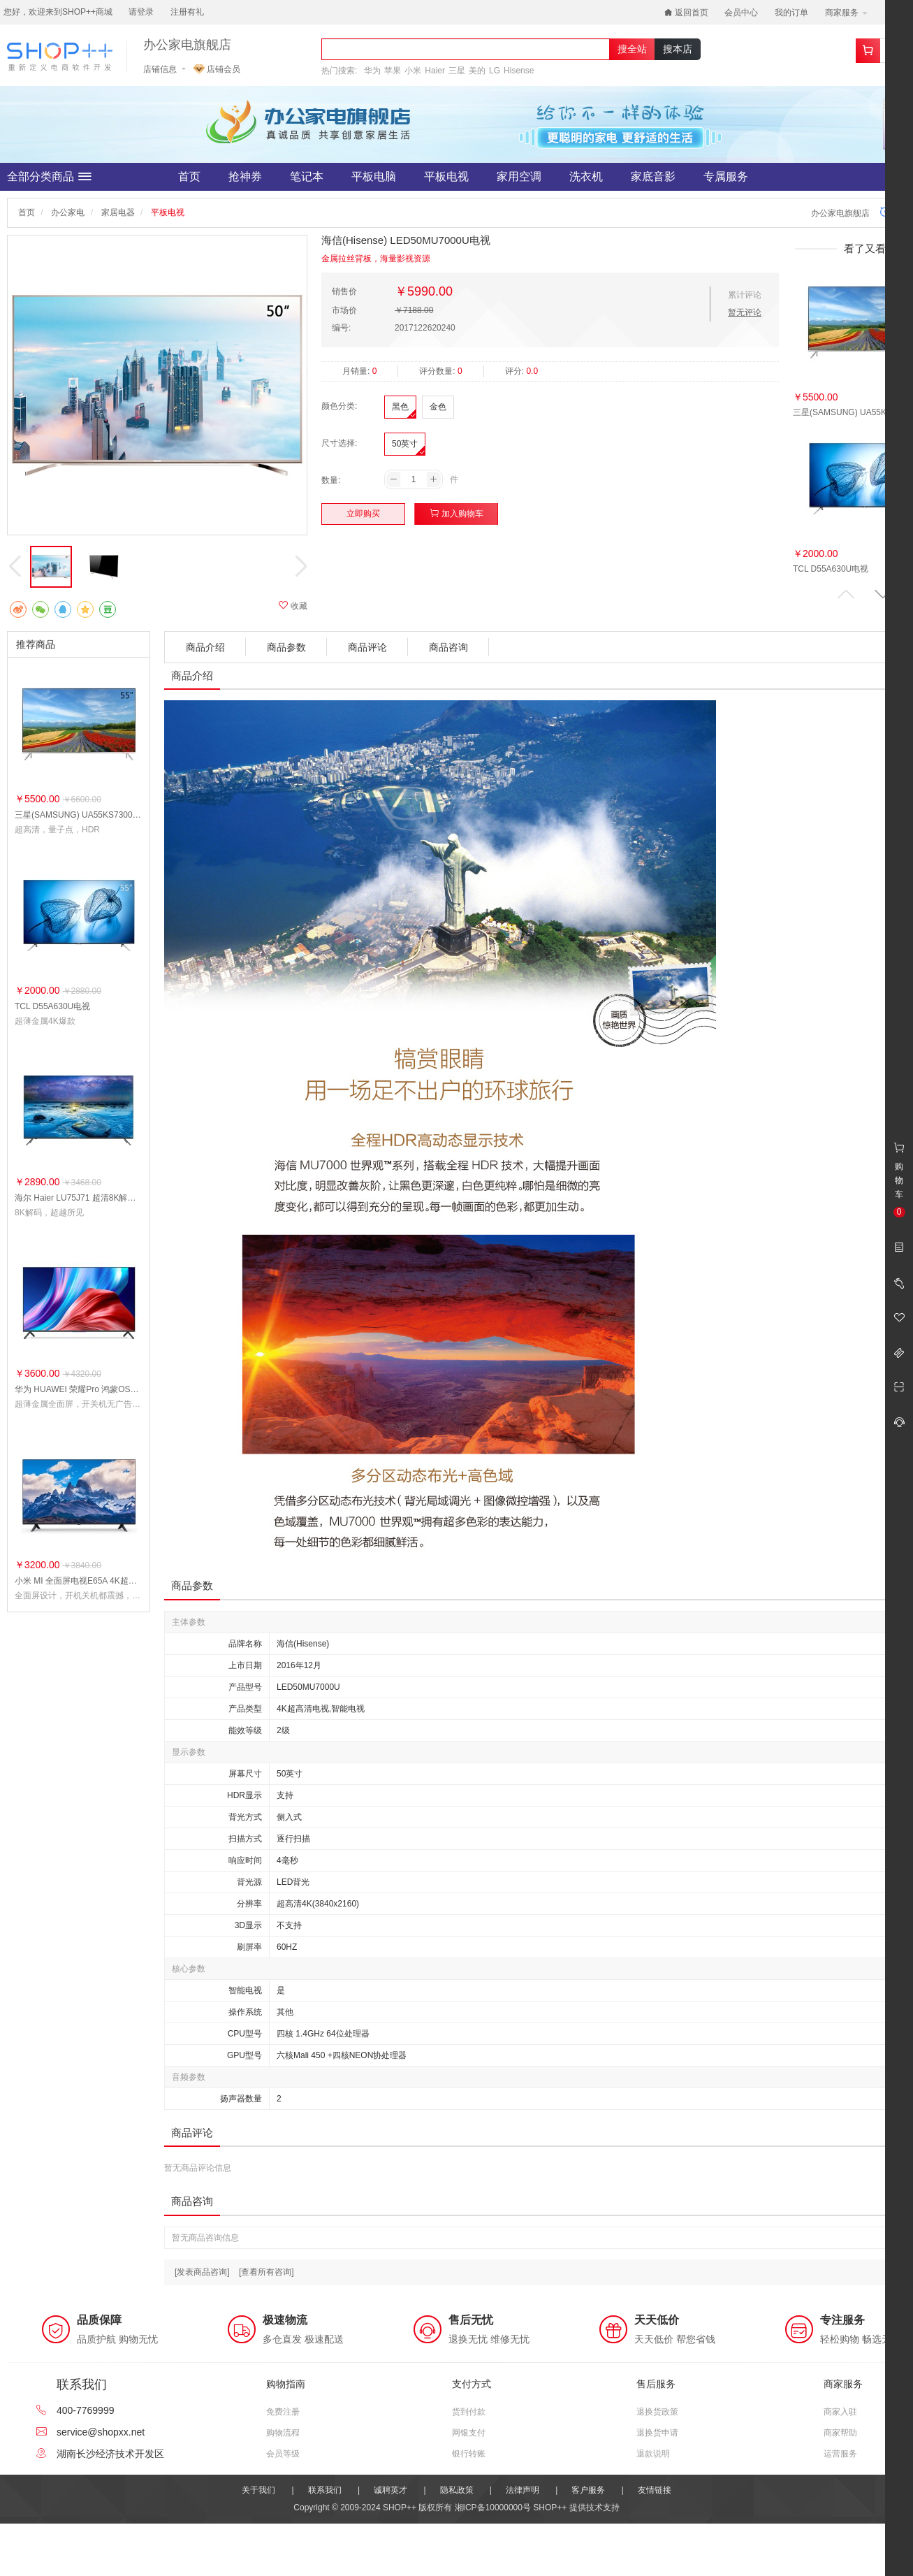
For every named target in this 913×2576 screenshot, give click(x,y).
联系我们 (325, 2490)
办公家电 (68, 212)
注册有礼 (187, 12)
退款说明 (653, 2454)
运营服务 (840, 2454)
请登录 (141, 12)
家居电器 (118, 212)
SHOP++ (550, 2507)
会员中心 (741, 12)
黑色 (400, 407)
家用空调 (519, 176)
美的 (477, 70)
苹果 (392, 70)
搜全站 (632, 49)
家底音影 (653, 176)
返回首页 (686, 12)
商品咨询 (448, 647)
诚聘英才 (390, 2490)
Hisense (519, 70)
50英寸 (405, 444)
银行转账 (468, 2454)
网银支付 (468, 2433)
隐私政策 (457, 2490)
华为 (372, 70)
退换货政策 (657, 2412)
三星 (456, 70)
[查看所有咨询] (266, 2272)
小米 (412, 70)
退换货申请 (657, 2433)
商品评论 (367, 647)
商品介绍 (205, 647)
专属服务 (725, 176)
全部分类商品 (49, 177)
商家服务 (846, 12)
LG (494, 70)
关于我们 (258, 2490)
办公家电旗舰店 (187, 45)
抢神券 (245, 176)
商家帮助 (840, 2433)
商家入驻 (840, 2412)
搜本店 (677, 49)
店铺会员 (216, 69)
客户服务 (588, 2490)
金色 (438, 407)
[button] (883, 594)
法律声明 (522, 2490)
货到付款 (468, 2412)
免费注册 (283, 2412)
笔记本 (306, 176)
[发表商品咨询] (202, 2272)
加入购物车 (456, 513)
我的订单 (791, 12)
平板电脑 (373, 176)
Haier (435, 70)
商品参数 (286, 647)
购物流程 (283, 2433)
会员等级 (283, 2454)
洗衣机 (586, 176)
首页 (189, 176)
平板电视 (446, 176)
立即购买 (363, 514)
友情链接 (654, 2490)
